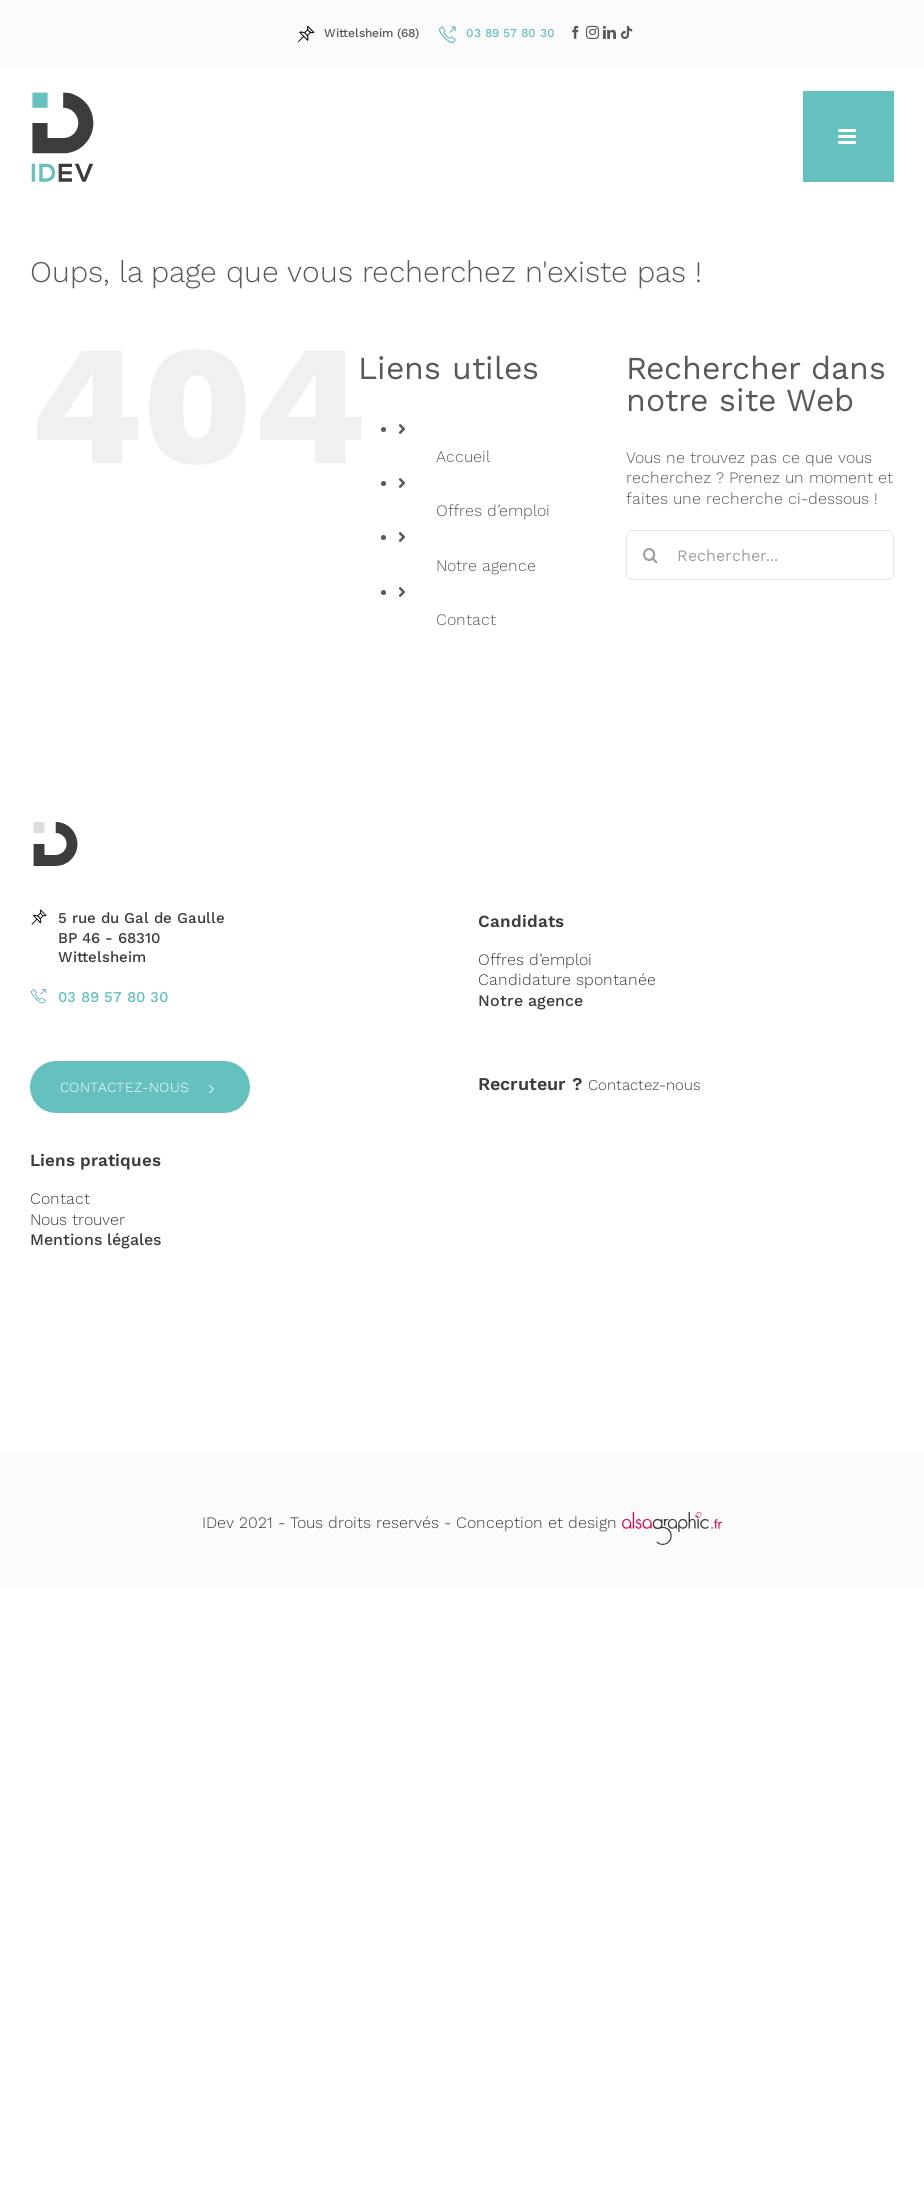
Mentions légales (95, 1239)
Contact (466, 619)
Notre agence (486, 565)
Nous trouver (77, 1219)
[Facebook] (575, 32)
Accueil (463, 456)
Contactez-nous (125, 1087)
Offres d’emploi (493, 510)
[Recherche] (651, 555)
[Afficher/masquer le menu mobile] (848, 136)
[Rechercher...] (760, 555)
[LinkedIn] (592, 32)
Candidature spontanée (567, 979)
